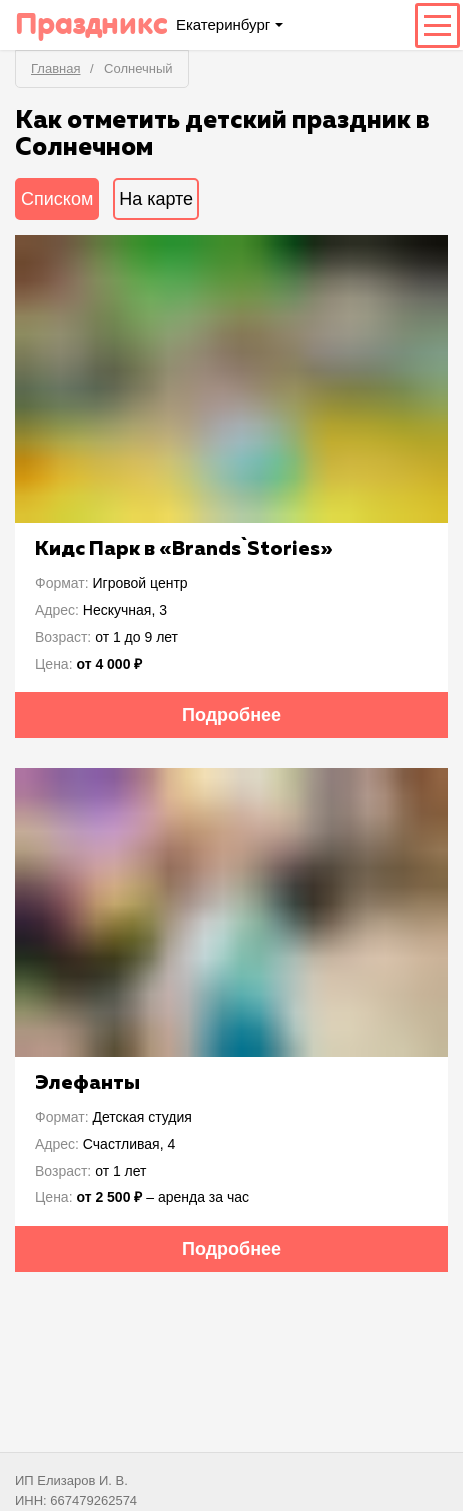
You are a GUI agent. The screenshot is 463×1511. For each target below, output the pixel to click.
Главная (55, 68)
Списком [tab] (57, 199)
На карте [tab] (156, 199)
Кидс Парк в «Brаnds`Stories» (184, 549)
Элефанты (87, 1083)
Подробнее (231, 715)
